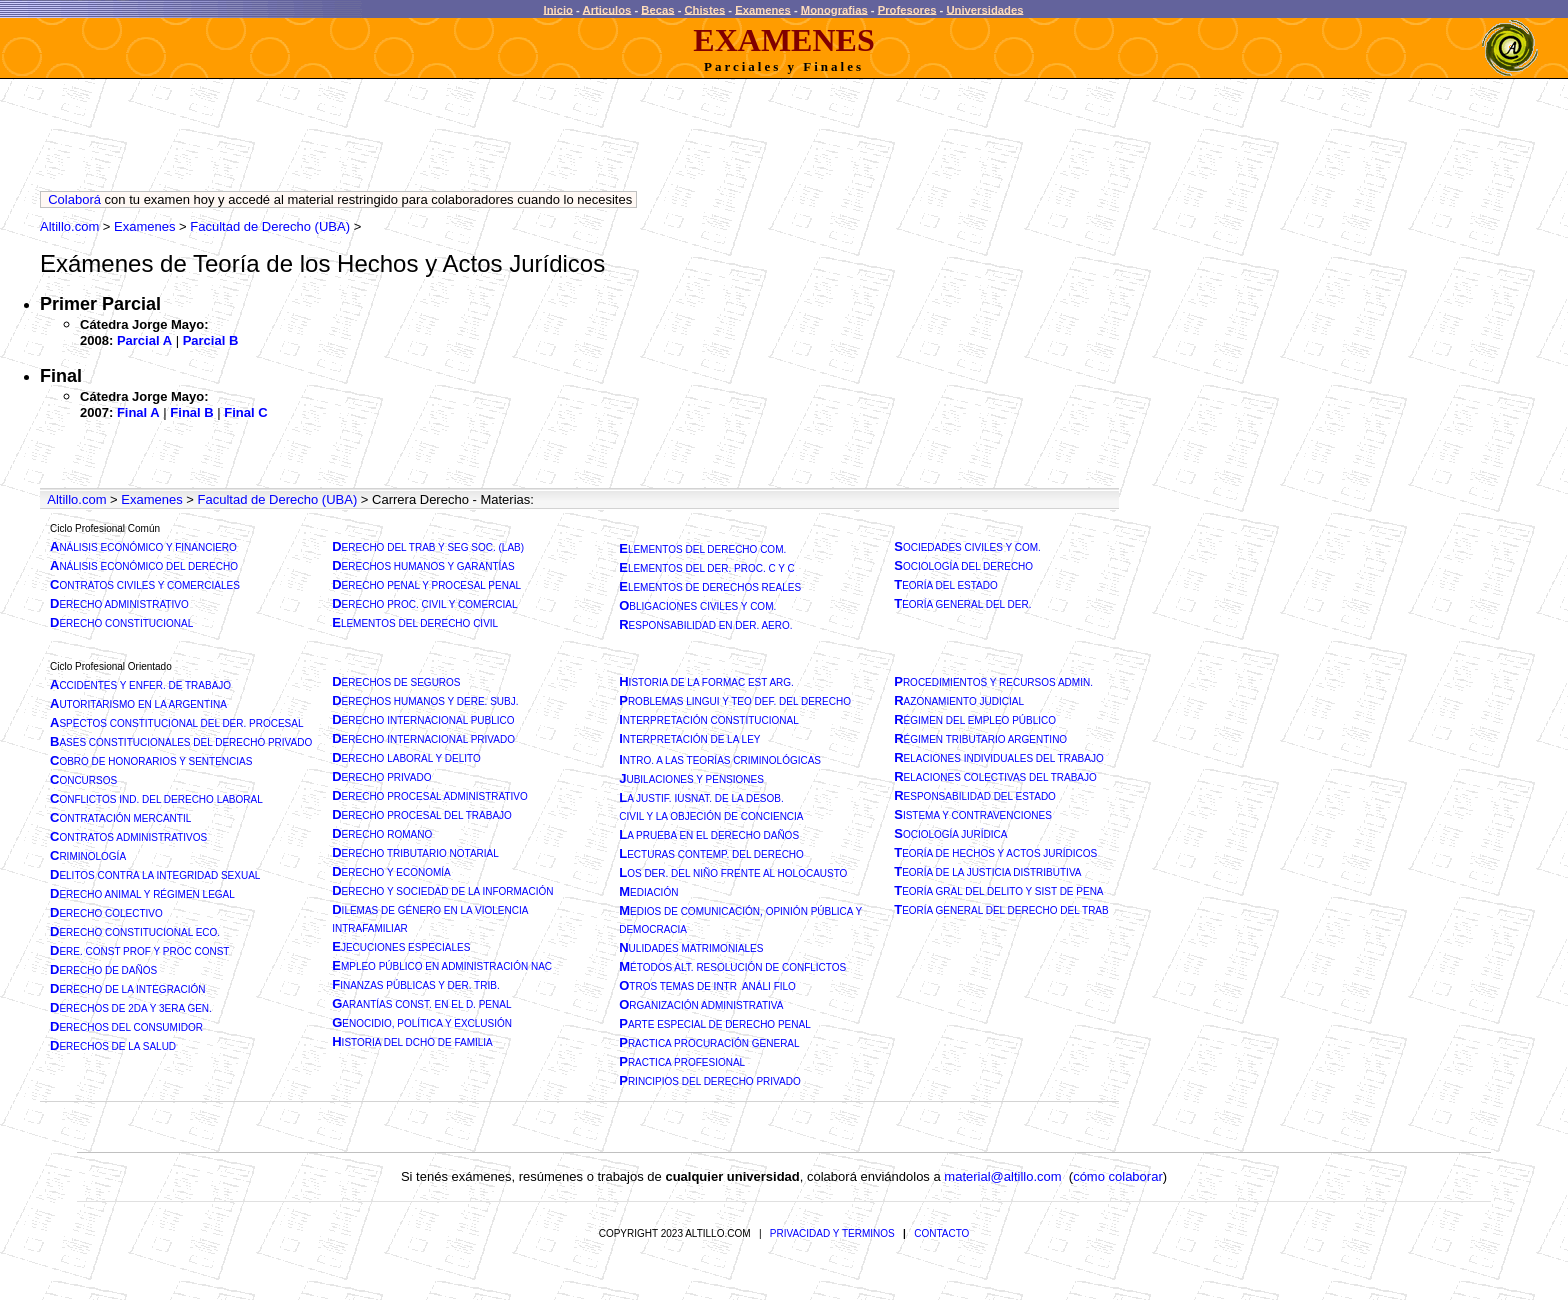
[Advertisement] (404, 140)
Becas (657, 9)
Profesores (907, 9)
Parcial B (211, 340)
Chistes (705, 9)
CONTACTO (941, 1233)
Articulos (607, 9)
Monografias (834, 9)
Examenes (763, 9)
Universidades (984, 9)
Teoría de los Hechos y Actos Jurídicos (399, 263)
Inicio (558, 9)
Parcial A (144, 340)
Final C (245, 412)
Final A (138, 412)
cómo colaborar (1118, 1176)
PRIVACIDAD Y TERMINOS (832, 1233)
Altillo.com (69, 226)
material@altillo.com (1002, 1176)
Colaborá (74, 199)
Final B (191, 412)
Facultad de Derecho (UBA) (270, 226)
